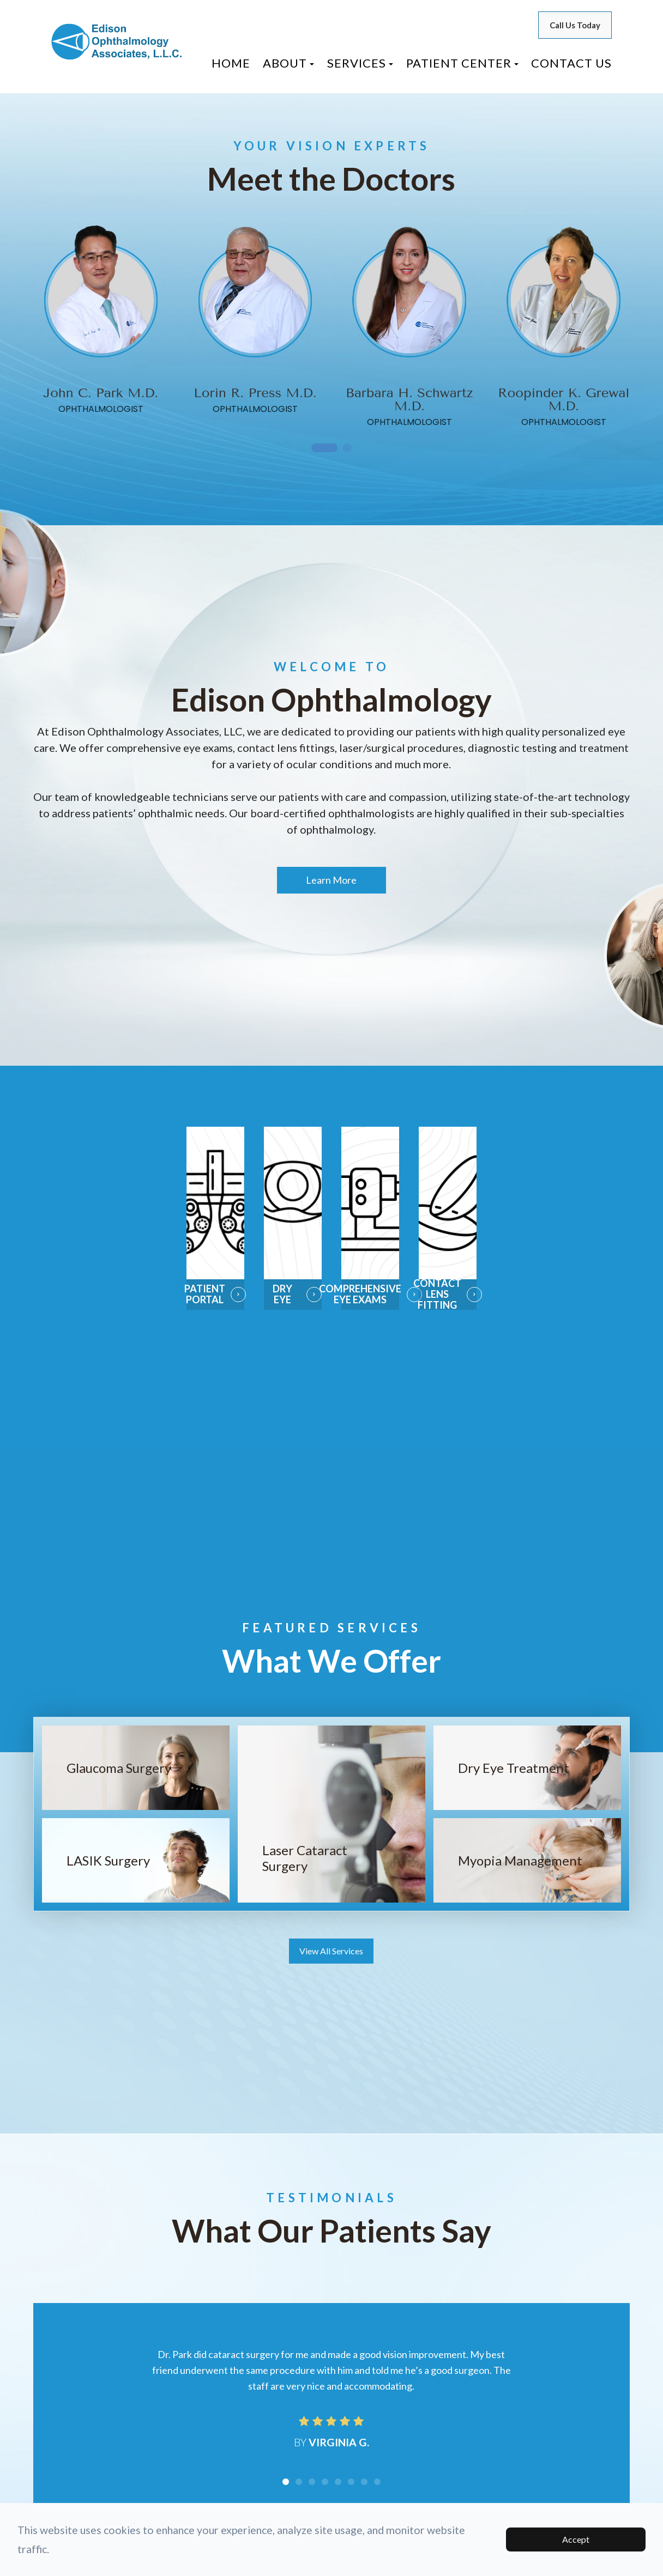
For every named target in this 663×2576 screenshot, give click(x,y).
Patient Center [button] (462, 63)
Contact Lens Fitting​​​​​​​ (440, 1294)
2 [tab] (347, 448)
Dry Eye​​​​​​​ (282, 1294)
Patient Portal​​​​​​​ (206, 1294)
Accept (575, 2539)
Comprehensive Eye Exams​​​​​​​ (370, 1294)
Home (231, 63)
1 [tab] (324, 448)
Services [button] (360, 63)
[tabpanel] (100, 319)
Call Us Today (575, 25)
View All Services (331, 1952)
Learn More (331, 880)
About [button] (288, 63)
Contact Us (571, 63)
